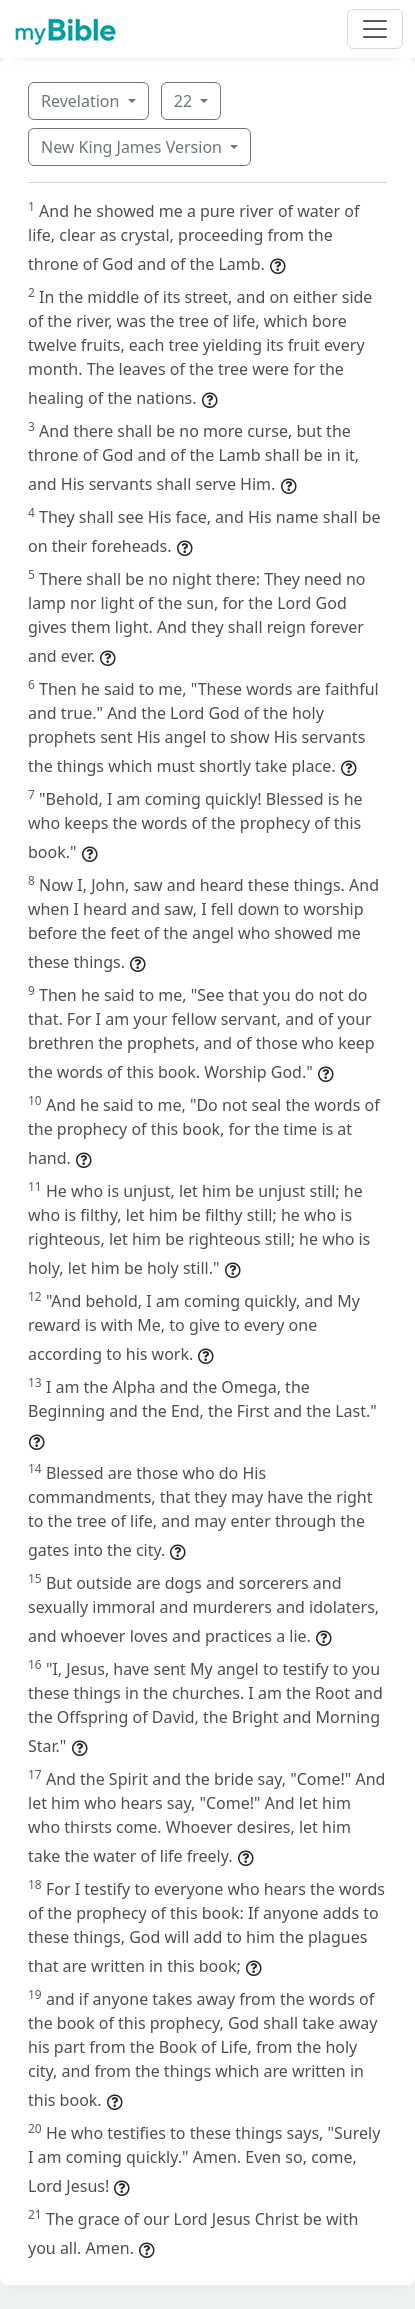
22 (185, 101)
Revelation (82, 101)
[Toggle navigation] (375, 29)
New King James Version (133, 147)
